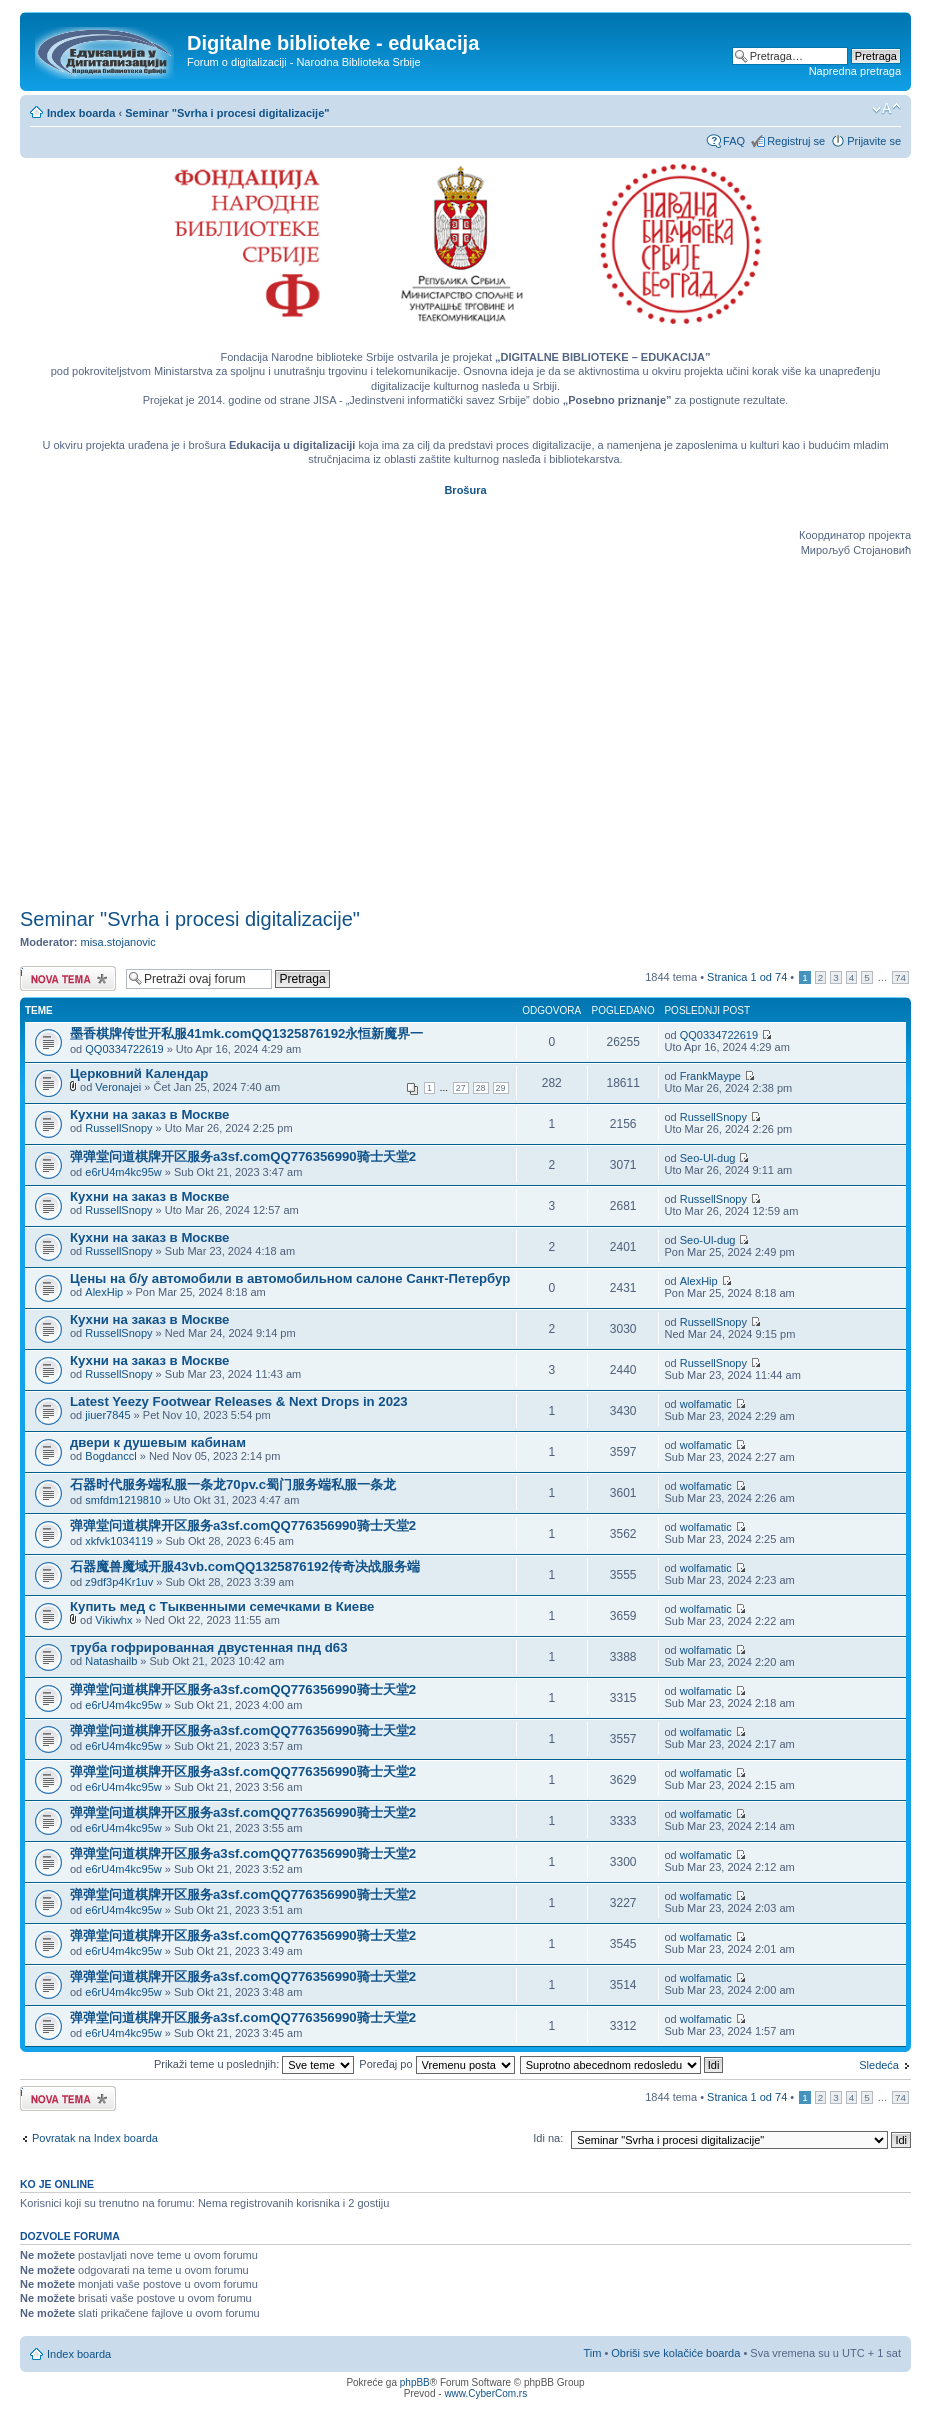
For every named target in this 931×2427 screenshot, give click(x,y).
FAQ (734, 141)
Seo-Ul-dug (708, 1158)
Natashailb (111, 1661)
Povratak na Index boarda (95, 2138)
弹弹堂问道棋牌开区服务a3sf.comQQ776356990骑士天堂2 (243, 1156)
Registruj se (796, 141)
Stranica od (747, 977)
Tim (592, 2353)
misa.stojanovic (118, 942)
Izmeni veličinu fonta (886, 109)
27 (461, 1088)
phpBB (415, 2382)
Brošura (465, 490)
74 (900, 977)
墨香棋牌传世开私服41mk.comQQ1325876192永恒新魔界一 (246, 1033)
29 (501, 1088)
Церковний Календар (139, 1073)
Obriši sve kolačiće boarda (675, 2353)
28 (481, 1088)
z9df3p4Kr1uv (119, 1582)
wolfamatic (706, 1404)
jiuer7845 (107, 1415)
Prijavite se (874, 141)
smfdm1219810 (123, 1500)
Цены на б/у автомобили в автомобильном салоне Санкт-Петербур (290, 1278)
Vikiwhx (113, 1620)
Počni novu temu (68, 978)
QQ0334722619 (124, 1049)
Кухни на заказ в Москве (149, 1114)
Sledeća (879, 2065)
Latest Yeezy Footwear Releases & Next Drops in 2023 (239, 1401)
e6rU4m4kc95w (123, 1172)
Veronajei (118, 1087)
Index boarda (81, 113)
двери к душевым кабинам (158, 1442)
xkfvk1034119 (119, 1541)
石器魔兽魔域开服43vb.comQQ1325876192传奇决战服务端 (245, 1566)
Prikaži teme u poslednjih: (254, 2064)
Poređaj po (436, 2064)
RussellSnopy (118, 1128)
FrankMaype (710, 1076)
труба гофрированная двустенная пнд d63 (209, 1647)
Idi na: (548, 2138)
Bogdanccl (110, 1456)
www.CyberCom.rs (485, 2393)
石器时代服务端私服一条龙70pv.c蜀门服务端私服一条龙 (233, 1484)
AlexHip (104, 1292)
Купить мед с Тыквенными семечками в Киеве (222, 1606)
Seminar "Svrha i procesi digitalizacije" (227, 113)
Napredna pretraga (855, 71)
